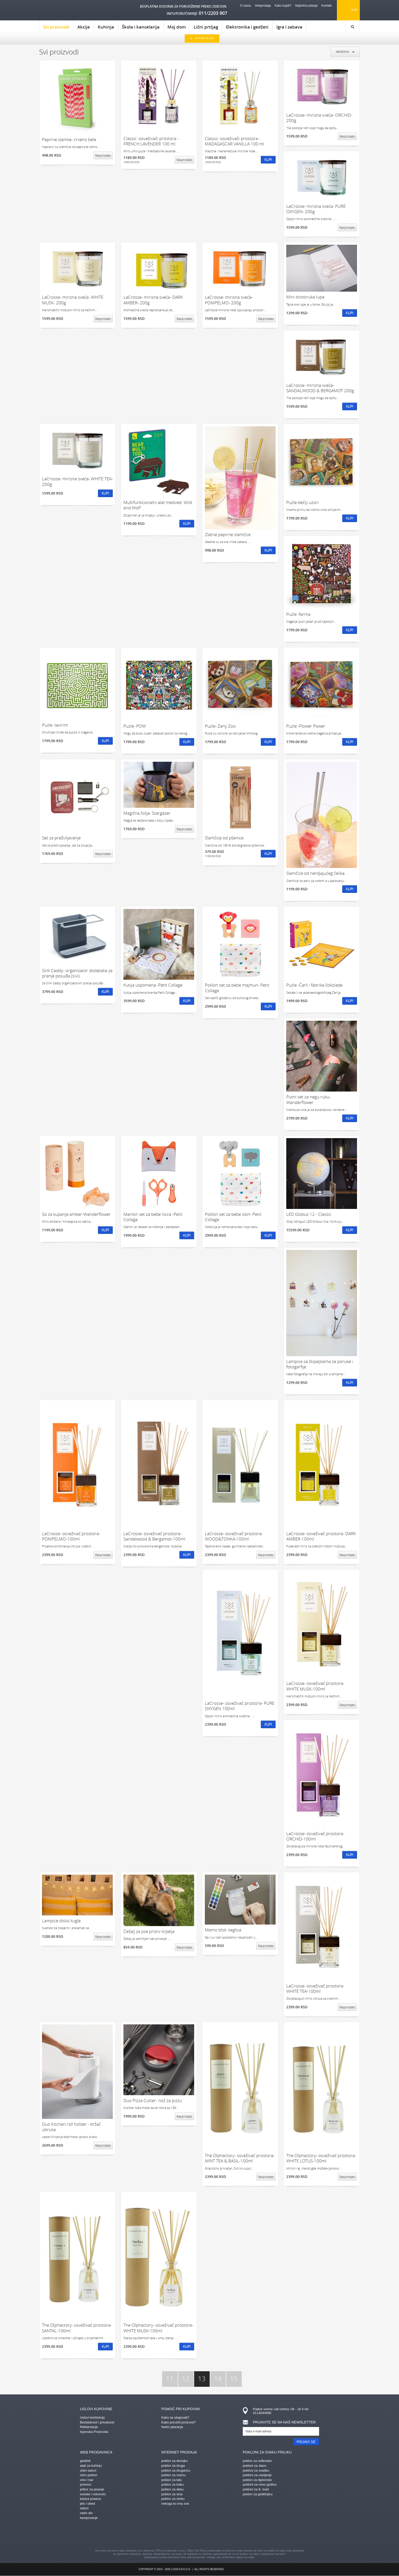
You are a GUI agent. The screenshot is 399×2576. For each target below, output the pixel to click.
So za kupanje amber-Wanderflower (76, 1214)
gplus (208, 2535)
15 (234, 2378)
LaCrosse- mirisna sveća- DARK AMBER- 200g (153, 299)
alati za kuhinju (91, 2466)
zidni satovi (88, 2470)
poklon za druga (173, 2466)
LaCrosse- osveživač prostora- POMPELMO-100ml (71, 1536)
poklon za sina (171, 2494)
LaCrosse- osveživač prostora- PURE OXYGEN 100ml (239, 1705)
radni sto (86, 2513)
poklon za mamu (173, 2475)
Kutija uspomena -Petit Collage (152, 985)
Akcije (83, 27)
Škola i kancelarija (141, 27)
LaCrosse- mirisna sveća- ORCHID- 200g (319, 117)
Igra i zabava (289, 27)
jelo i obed (87, 2503)
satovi (84, 2508)
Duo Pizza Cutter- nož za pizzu (152, 2100)
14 (218, 2378)
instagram (190, 2535)
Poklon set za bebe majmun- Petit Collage (237, 987)
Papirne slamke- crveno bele (69, 139)
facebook (155, 2535)
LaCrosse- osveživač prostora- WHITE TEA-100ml (315, 1988)
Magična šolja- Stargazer (146, 813)
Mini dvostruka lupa (305, 296)
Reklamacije (89, 2427)
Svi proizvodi (56, 28)
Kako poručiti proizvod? (178, 2422)
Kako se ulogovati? (175, 2417)
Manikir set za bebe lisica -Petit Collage (152, 1216)
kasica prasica (90, 2499)
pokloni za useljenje (257, 2475)
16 (357, 2379)
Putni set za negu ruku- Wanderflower (308, 1099)
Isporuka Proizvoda (94, 2432)
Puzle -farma (298, 614)
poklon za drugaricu (175, 2470)
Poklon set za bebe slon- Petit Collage (233, 1216)
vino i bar (86, 2480)
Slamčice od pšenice (224, 837)
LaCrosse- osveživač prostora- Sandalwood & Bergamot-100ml (154, 1536)
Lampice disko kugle (61, 1920)
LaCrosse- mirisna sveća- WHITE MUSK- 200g (72, 299)
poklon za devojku (174, 2461)
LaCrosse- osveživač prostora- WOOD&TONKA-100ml (234, 1536)
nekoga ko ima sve (175, 2503)
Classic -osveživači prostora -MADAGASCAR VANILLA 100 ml (234, 141)
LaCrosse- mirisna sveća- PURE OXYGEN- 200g (316, 208)
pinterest (172, 2535)
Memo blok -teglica (223, 1929)
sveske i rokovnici (93, 2494)
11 (170, 2378)
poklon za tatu (171, 2480)
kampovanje (89, 2518)
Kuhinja (106, 27)
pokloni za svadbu (256, 2470)
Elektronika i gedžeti (247, 27)
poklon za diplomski (257, 2480)
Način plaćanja (172, 2427)
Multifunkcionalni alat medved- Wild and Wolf (157, 505)
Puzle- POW (134, 726)
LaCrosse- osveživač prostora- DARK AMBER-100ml (321, 1536)
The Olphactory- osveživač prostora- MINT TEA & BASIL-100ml (240, 2158)
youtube (244, 2535)
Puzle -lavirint (55, 725)
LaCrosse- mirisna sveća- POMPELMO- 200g (229, 299)
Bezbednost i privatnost (97, 2422)
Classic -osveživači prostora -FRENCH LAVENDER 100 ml (151, 141)
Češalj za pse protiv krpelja (149, 1931)
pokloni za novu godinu (260, 2484)
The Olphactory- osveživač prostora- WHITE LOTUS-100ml (321, 2158)
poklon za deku (172, 2489)
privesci (85, 2484)
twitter (226, 2535)
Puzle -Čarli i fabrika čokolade (314, 985)
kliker (60, 10)
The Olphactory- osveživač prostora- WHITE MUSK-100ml (158, 2327)
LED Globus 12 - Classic (308, 1214)
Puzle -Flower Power (305, 726)
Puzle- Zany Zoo (220, 726)
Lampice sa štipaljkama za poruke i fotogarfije (319, 1364)
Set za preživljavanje (61, 837)
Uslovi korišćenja (92, 2417)
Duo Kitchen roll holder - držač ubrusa (71, 2126)
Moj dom (176, 27)
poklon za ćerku (172, 2499)
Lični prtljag (206, 27)
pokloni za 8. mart (256, 2489)
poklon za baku (172, 2484)
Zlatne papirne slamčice (228, 534)
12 (186, 2378)
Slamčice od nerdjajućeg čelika (315, 873)
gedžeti (85, 2461)
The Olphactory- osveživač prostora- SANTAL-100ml (77, 2327)
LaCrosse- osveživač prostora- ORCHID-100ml (315, 1836)
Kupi (268, 159)
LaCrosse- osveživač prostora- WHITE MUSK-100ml (315, 1686)
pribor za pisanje (92, 2489)
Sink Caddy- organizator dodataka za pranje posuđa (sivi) (77, 973)
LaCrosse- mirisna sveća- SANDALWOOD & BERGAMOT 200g (320, 388)
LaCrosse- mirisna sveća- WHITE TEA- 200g (77, 481)
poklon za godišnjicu (258, 2494)
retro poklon (88, 2475)
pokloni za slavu (254, 2466)
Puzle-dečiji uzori (302, 502)
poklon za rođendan (257, 2461)
